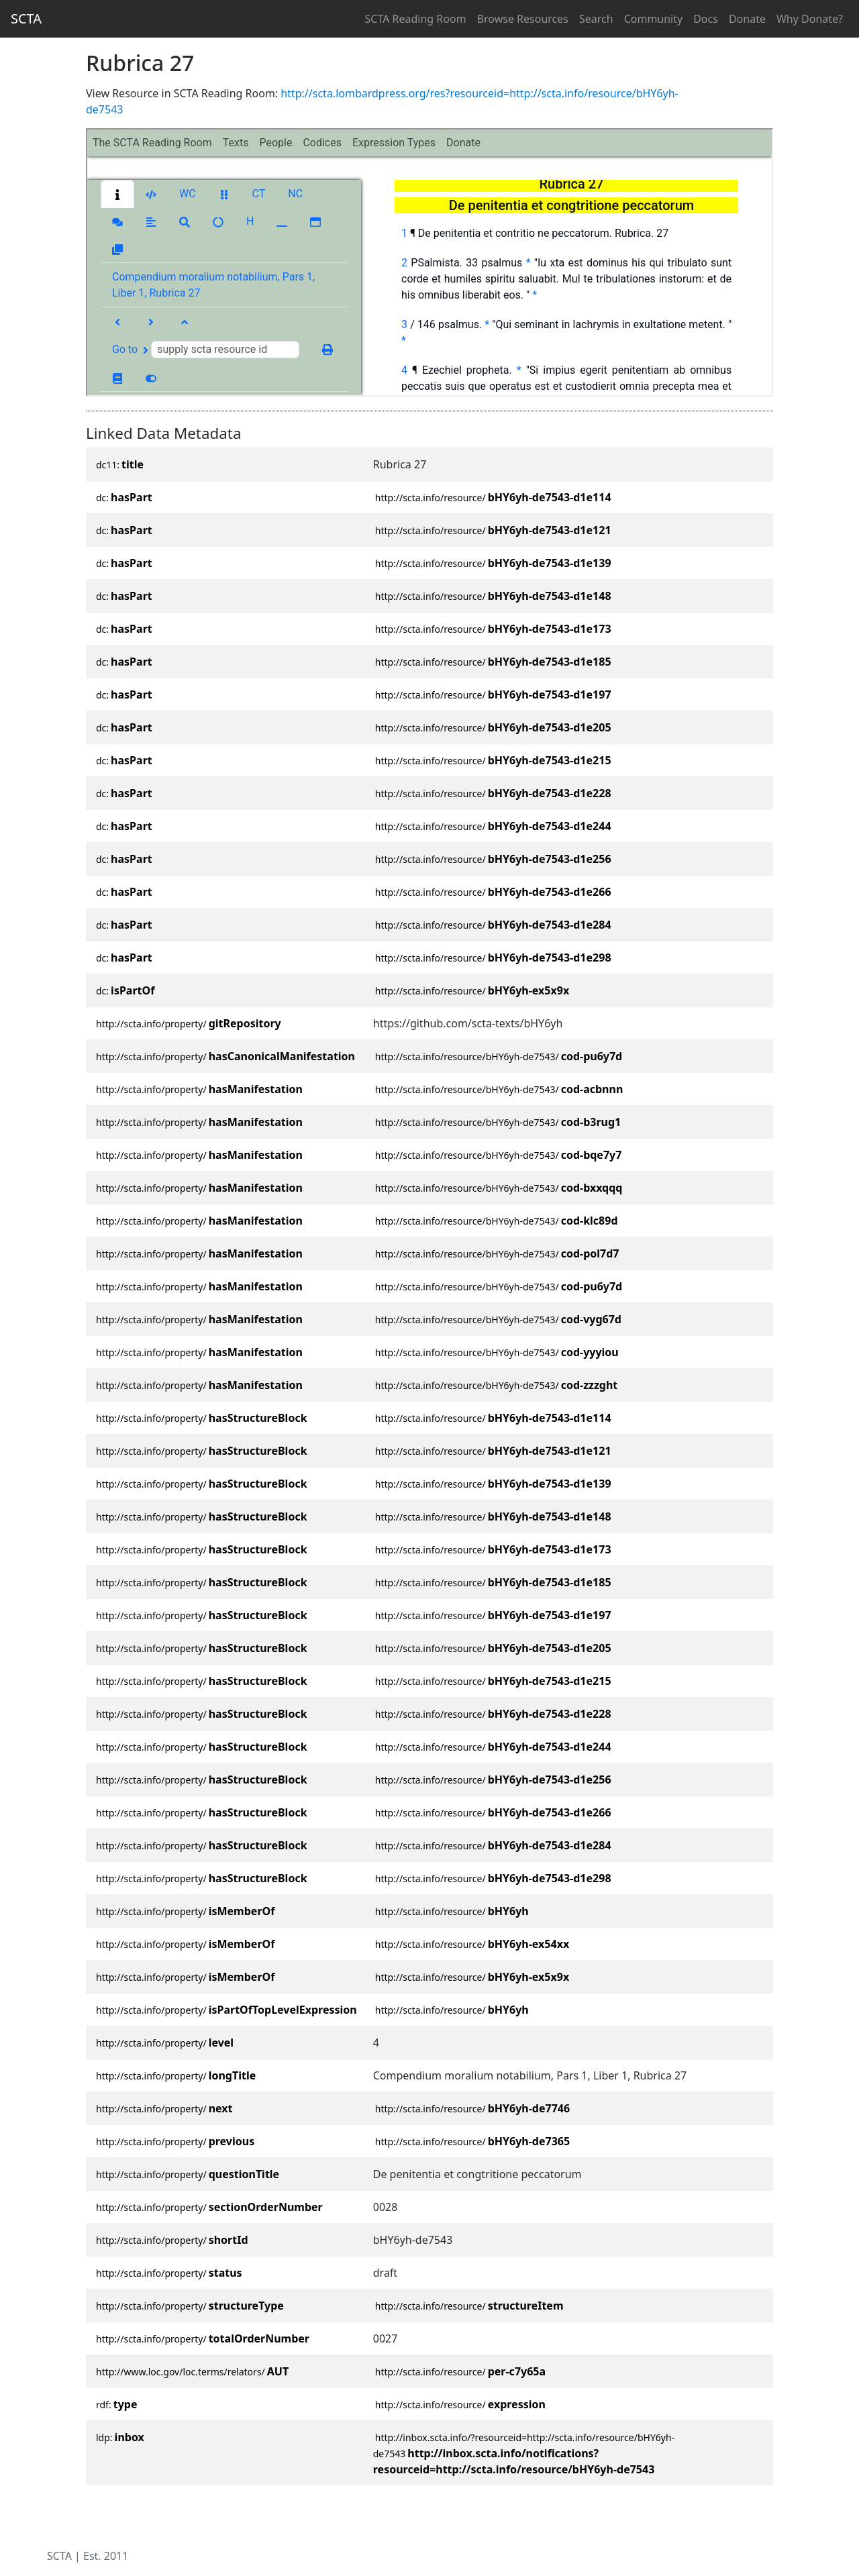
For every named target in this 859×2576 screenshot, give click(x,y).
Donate (747, 18)
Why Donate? (809, 18)
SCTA (26, 18)
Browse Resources (522, 18)
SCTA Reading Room (415, 18)
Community (653, 18)
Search (596, 18)
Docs (705, 18)
